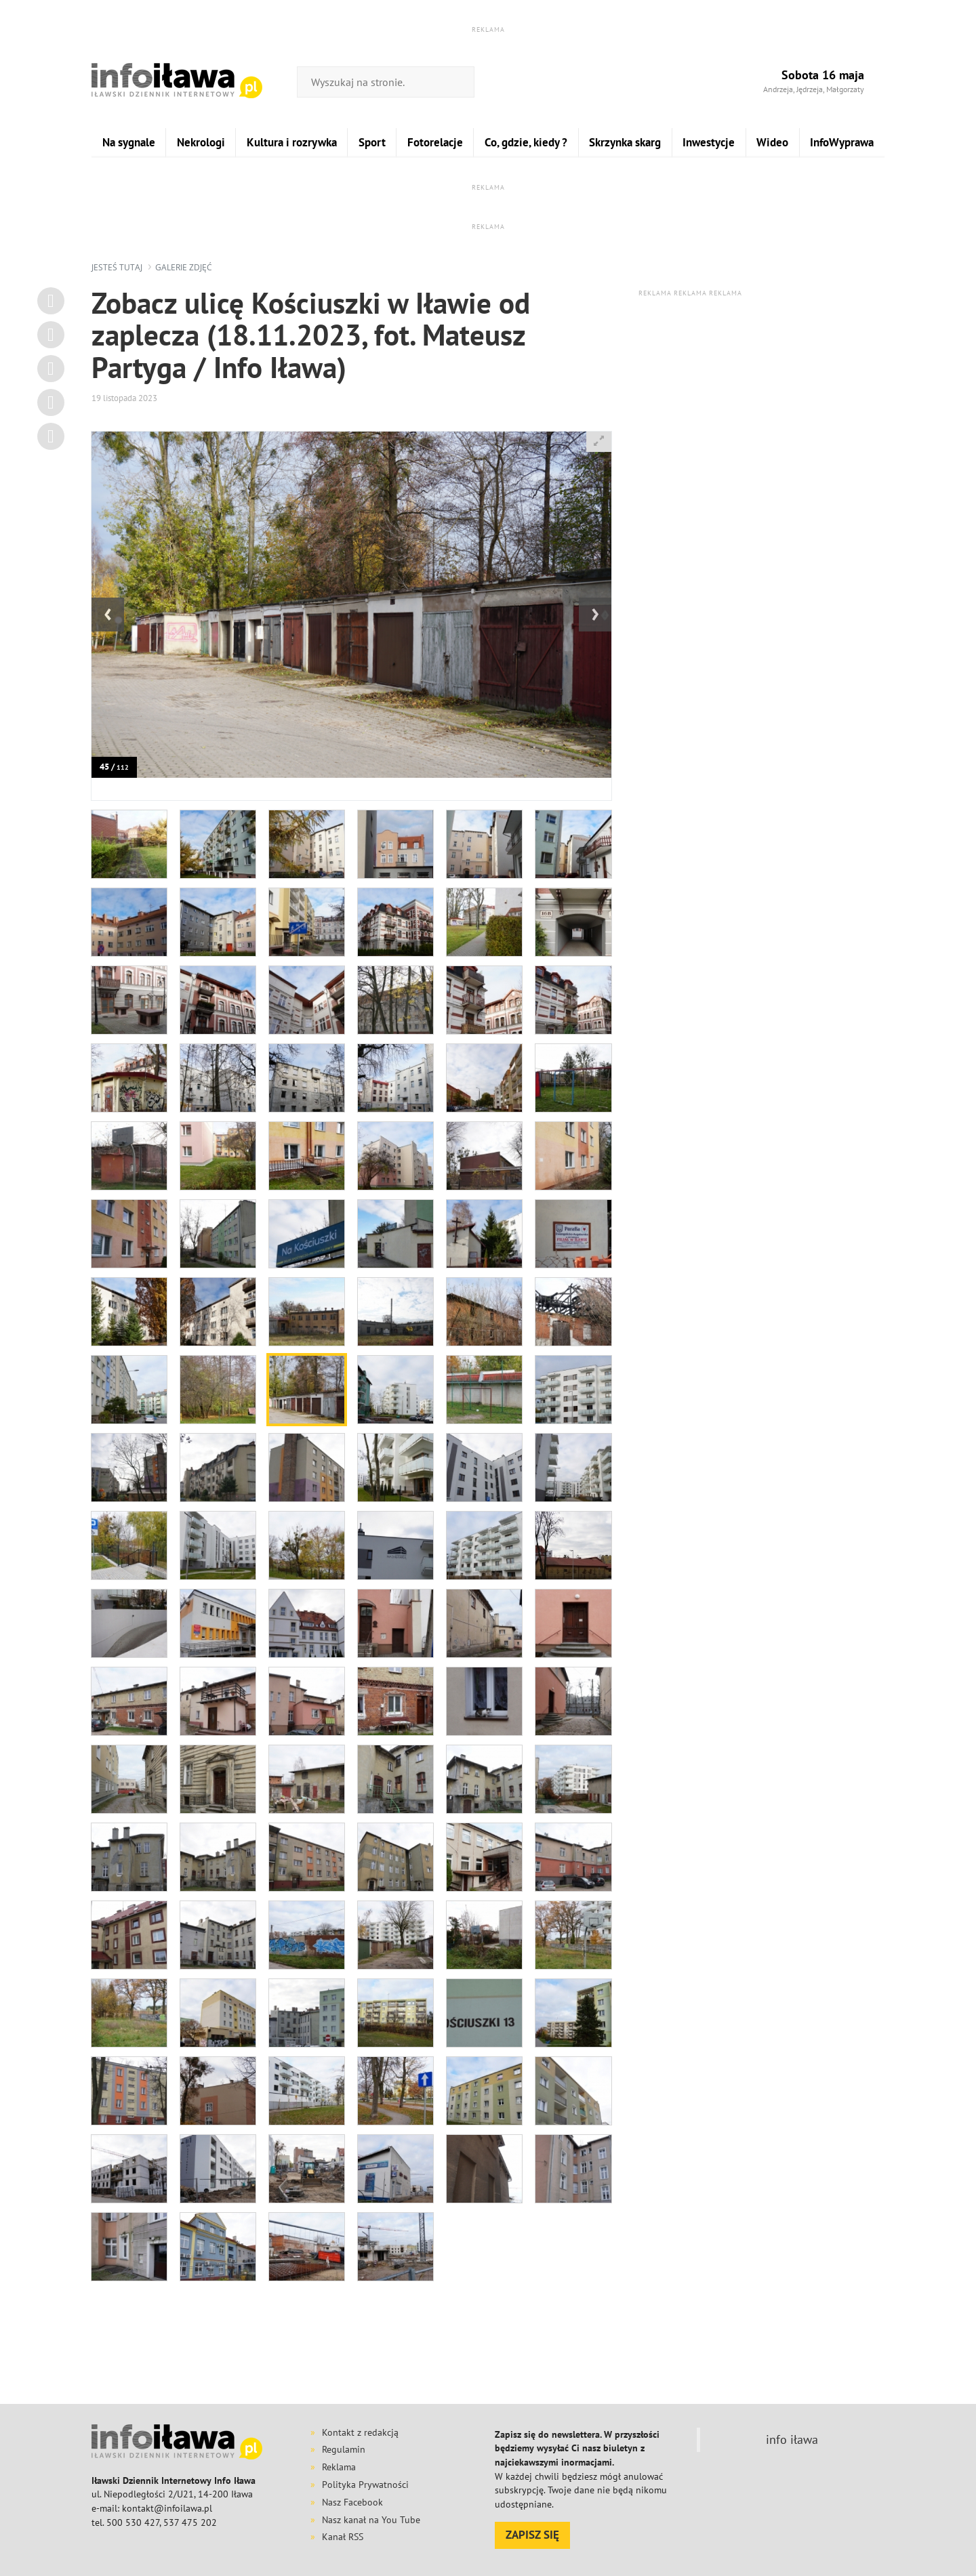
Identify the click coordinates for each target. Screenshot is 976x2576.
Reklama (339, 2467)
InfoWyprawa (842, 142)
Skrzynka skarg (625, 142)
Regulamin (343, 2449)
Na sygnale (128, 142)
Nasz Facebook (352, 2502)
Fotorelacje (435, 142)
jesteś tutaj (117, 267)
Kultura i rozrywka (292, 142)
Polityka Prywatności (365, 2484)
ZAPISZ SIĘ (532, 2534)
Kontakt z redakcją (360, 2432)
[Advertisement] (488, 2356)
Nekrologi (201, 142)
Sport (372, 142)
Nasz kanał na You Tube (371, 2520)
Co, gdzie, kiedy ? (526, 142)
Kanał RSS (342, 2537)
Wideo (772, 142)
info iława (792, 2439)
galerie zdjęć (183, 267)
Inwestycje (709, 142)
